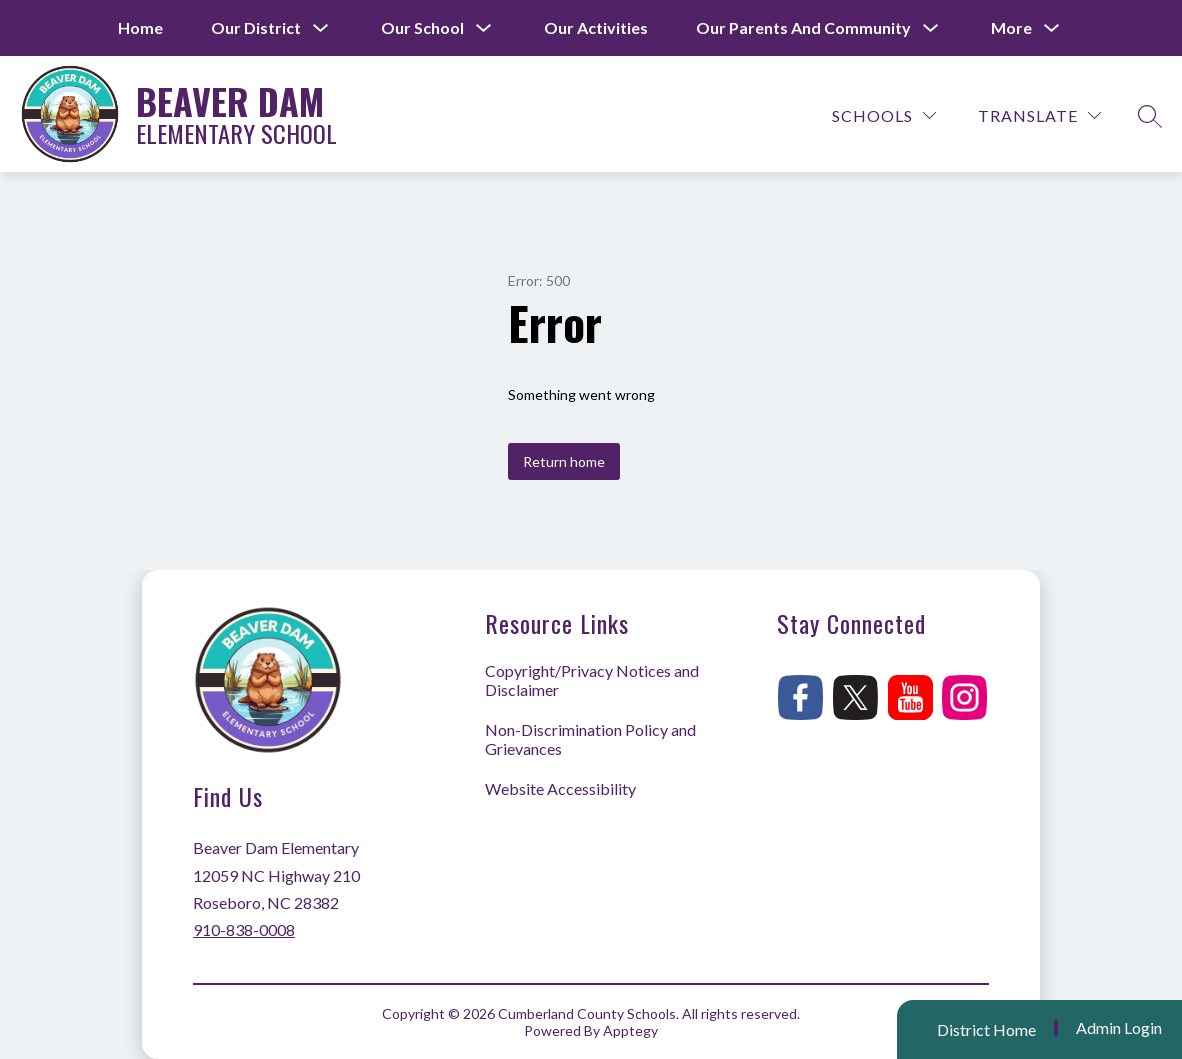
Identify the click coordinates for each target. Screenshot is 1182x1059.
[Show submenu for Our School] (422, 28)
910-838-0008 (244, 929)
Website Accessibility (560, 788)
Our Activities (596, 27)
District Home (986, 1029)
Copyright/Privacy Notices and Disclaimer (592, 680)
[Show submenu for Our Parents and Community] (803, 28)
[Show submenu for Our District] (256, 28)
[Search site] (1150, 116)
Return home (564, 461)
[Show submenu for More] (1011, 28)
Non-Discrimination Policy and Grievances (590, 739)
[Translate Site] (1039, 115)
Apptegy (630, 1030)
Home (140, 27)
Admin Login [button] (1119, 1028)
